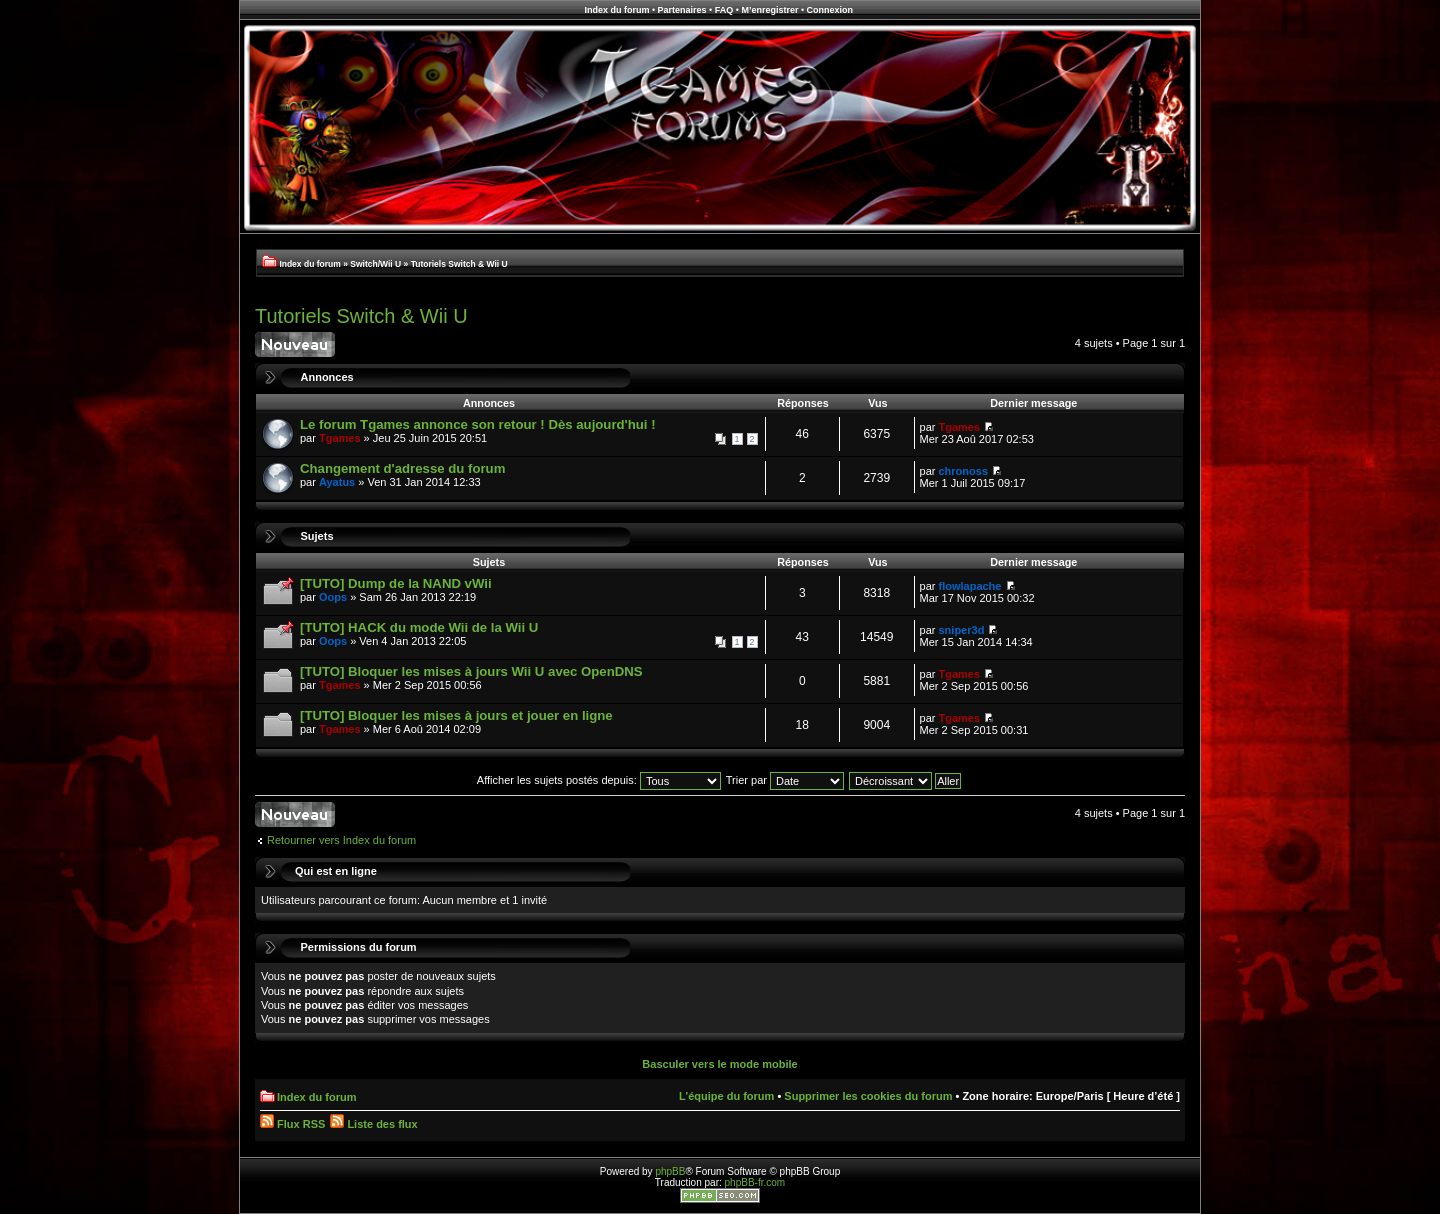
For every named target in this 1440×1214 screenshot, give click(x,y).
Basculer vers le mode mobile (719, 1064)
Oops (333, 597)
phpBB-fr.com (755, 1182)
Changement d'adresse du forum (402, 468)
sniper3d (962, 630)
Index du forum (616, 10)
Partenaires (682, 10)
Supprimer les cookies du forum (868, 1096)
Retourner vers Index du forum (341, 840)
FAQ (724, 10)
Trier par (785, 780)
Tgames (340, 438)
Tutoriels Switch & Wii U (459, 264)
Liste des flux (373, 1124)
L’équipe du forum (726, 1096)
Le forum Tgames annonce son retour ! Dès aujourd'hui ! (478, 424)
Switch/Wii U (375, 264)
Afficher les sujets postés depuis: (599, 780)
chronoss (964, 471)
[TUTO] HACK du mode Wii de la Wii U (419, 627)
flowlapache (970, 586)
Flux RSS (292, 1124)
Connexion (830, 10)
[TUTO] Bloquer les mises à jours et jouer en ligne (456, 715)
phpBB (670, 1171)
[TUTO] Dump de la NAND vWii (396, 583)
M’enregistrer (769, 10)
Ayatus (337, 482)
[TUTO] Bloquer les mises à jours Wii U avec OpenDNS (471, 671)
